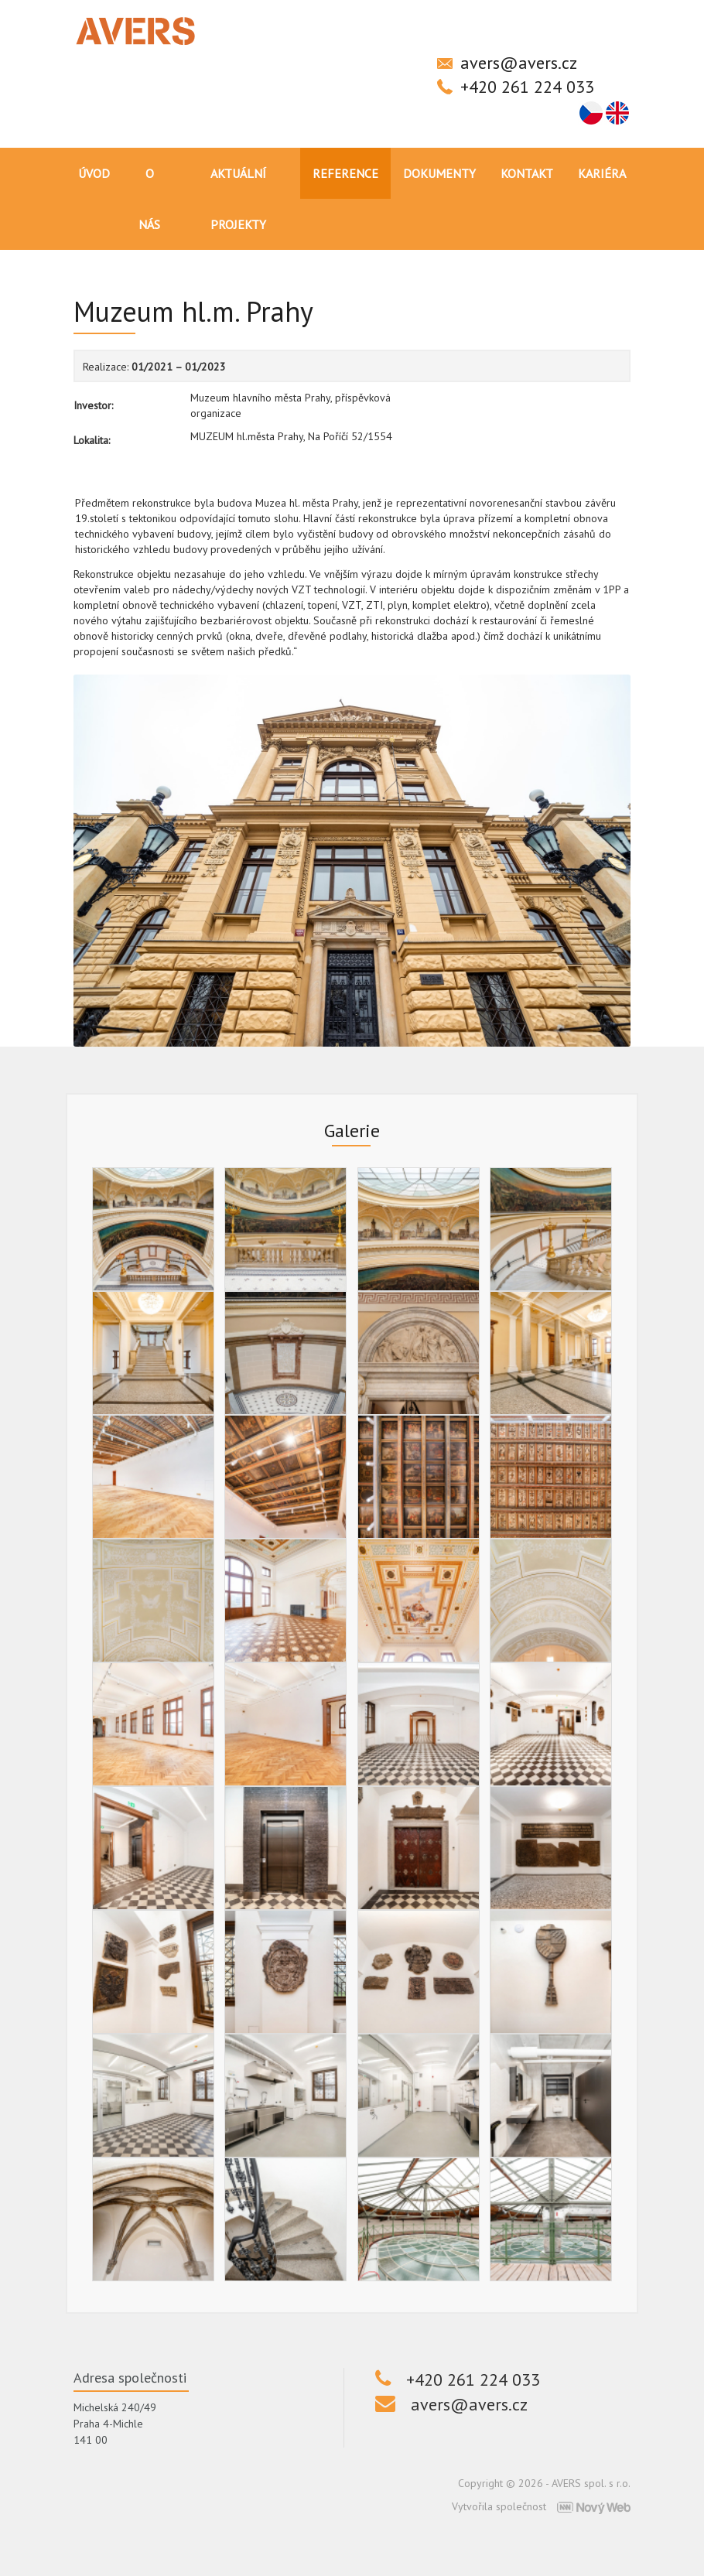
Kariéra (602, 173)
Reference (345, 173)
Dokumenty (439, 173)
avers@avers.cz (518, 62)
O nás (149, 199)
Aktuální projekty (238, 199)
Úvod (94, 173)
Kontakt (527, 173)
